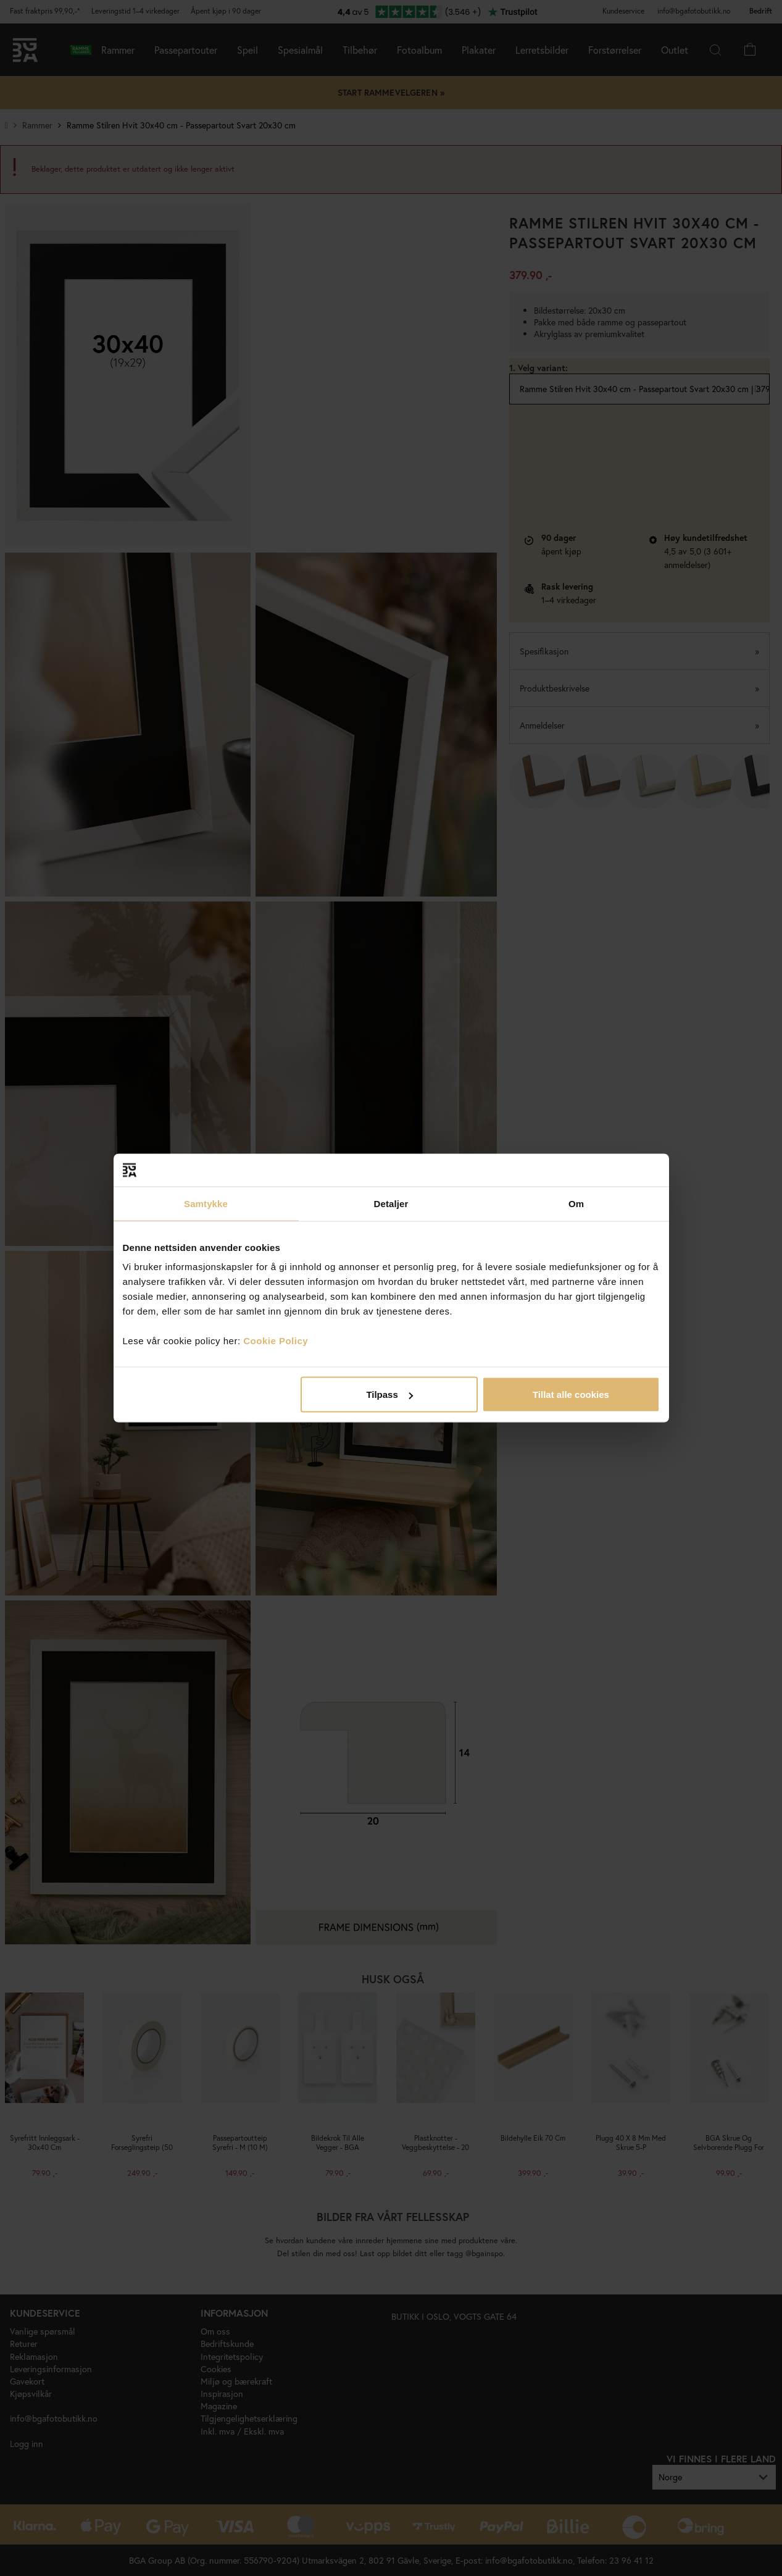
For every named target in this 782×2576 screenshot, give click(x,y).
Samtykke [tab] (206, 1203)
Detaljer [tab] (391, 1203)
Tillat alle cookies (571, 1394)
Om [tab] (576, 1203)
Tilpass (389, 1394)
